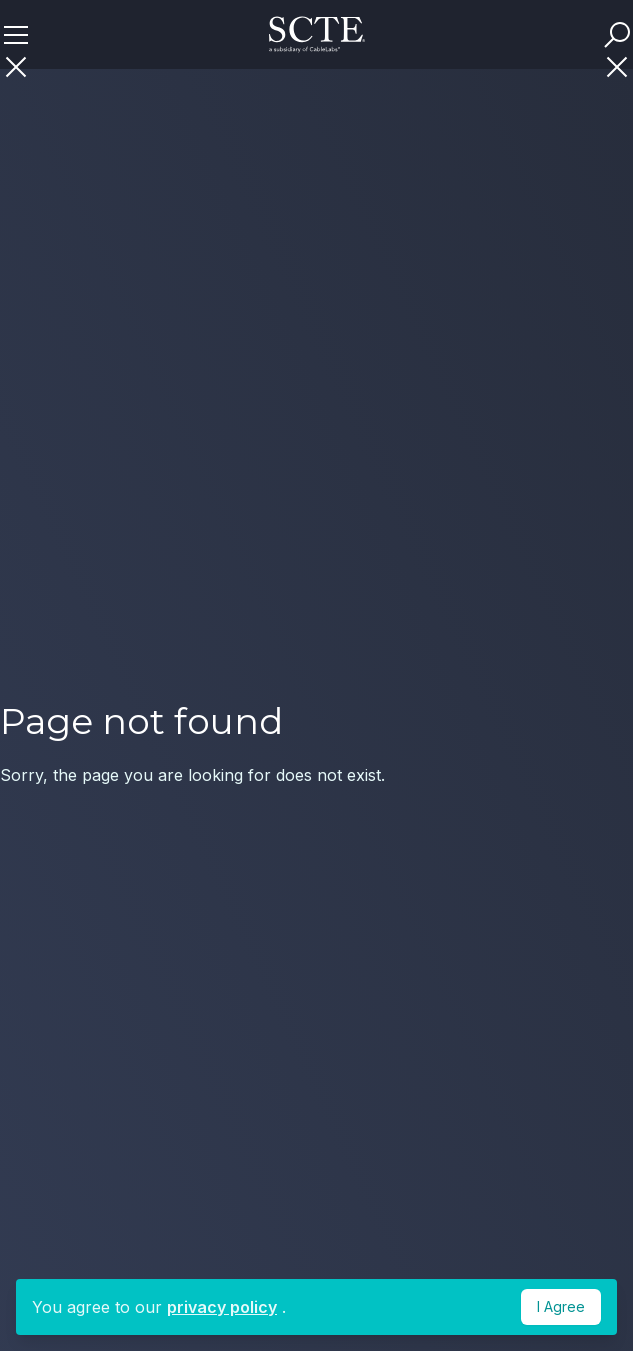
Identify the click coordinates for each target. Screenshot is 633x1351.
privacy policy (222, 1307)
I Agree (561, 1306)
